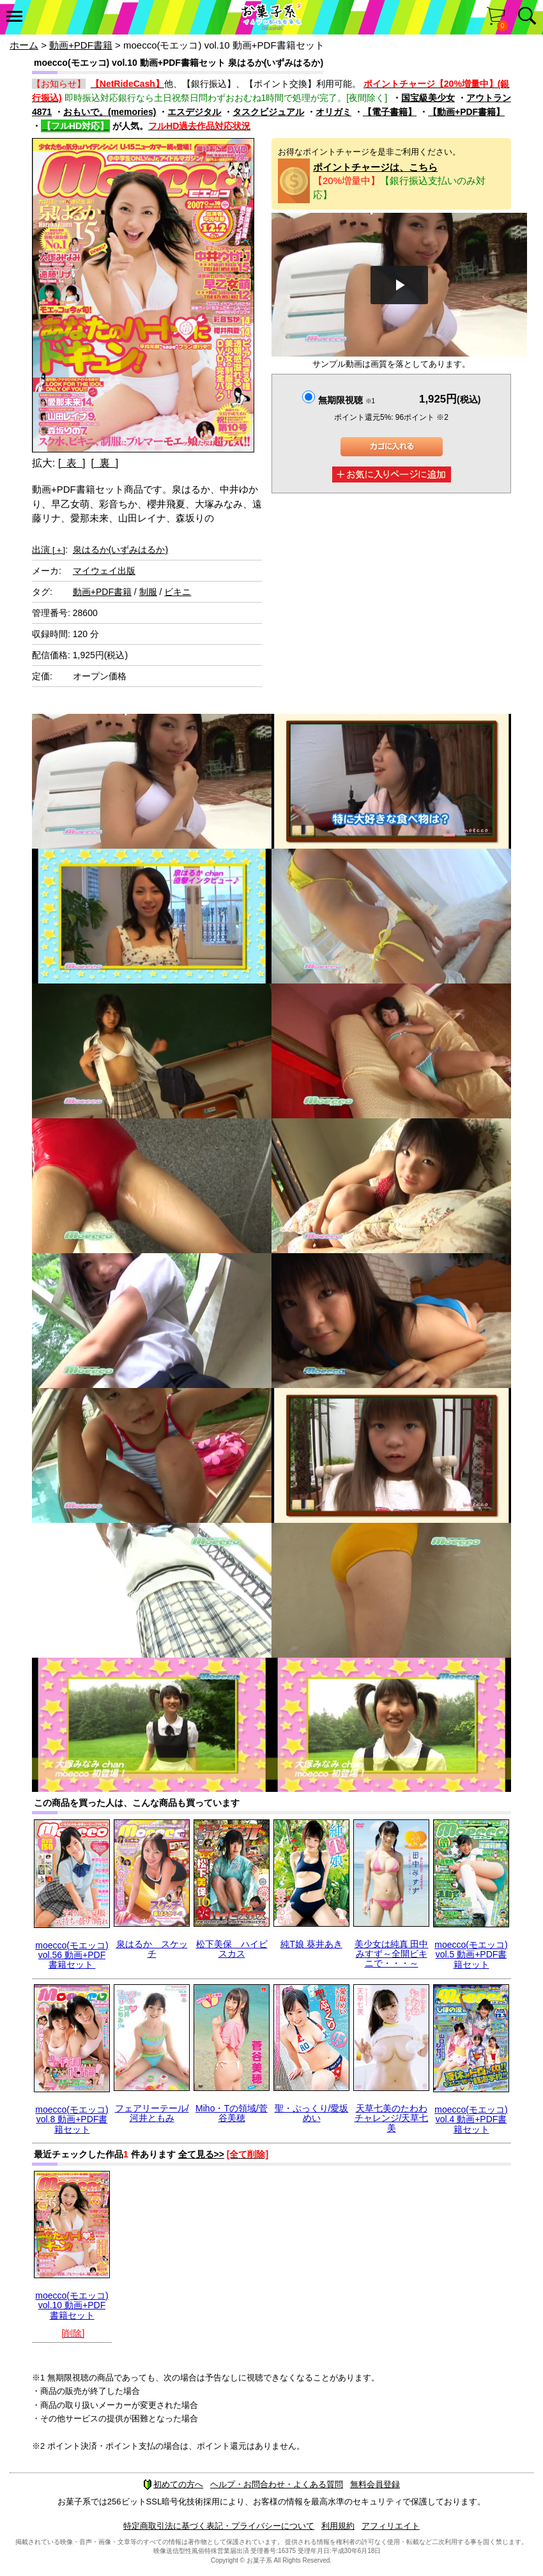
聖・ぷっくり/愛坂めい (312, 2113)
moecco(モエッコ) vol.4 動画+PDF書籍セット (470, 2119)
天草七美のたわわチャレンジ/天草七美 (392, 2118)
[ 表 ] (72, 463)
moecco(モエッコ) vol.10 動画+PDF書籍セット (71, 2305)
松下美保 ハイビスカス (232, 1949)
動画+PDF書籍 (80, 45)
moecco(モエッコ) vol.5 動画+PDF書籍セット (470, 1955)
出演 (48, 549)
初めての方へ (173, 2484)
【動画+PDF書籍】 (466, 112)
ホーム (24, 45)
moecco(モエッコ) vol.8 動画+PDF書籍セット (71, 2119)
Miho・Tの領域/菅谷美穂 (231, 2113)
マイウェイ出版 (104, 571)
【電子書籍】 (390, 112)
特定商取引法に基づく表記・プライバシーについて (218, 2526)
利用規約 (338, 2526)
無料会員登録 (375, 2484)
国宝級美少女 (428, 98)
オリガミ (333, 112)
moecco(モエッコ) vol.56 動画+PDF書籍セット (71, 1955)
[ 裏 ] (104, 463)
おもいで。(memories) (109, 112)
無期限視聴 (346, 400)
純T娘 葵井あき (311, 1944)
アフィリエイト (391, 2526)
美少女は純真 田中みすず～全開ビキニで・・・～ (392, 1954)
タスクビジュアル (268, 112)
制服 (148, 592)
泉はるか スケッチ (152, 1949)
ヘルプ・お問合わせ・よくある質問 (276, 2484)
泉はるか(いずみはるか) (120, 549)
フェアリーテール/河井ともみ (152, 2113)
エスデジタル (194, 112)
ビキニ (177, 592)
